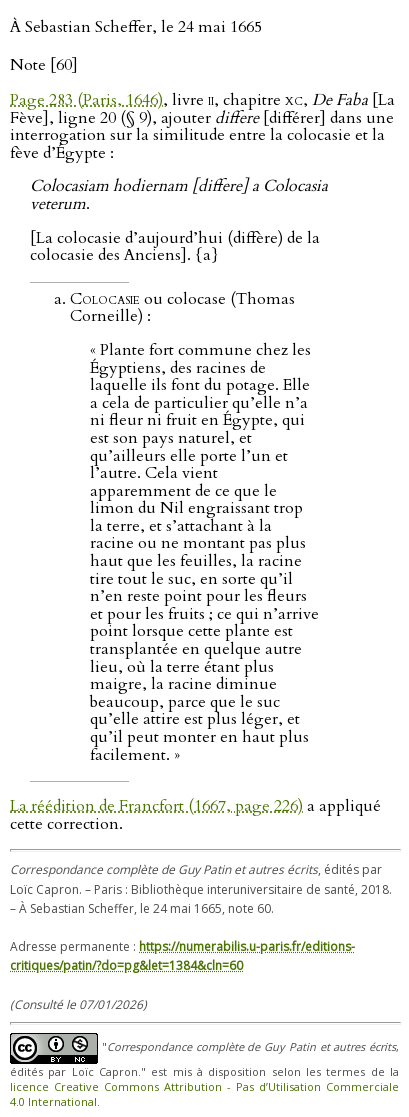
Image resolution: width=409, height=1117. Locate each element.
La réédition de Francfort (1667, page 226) (156, 806)
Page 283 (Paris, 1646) (86, 100)
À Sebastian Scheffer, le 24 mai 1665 (136, 27)
